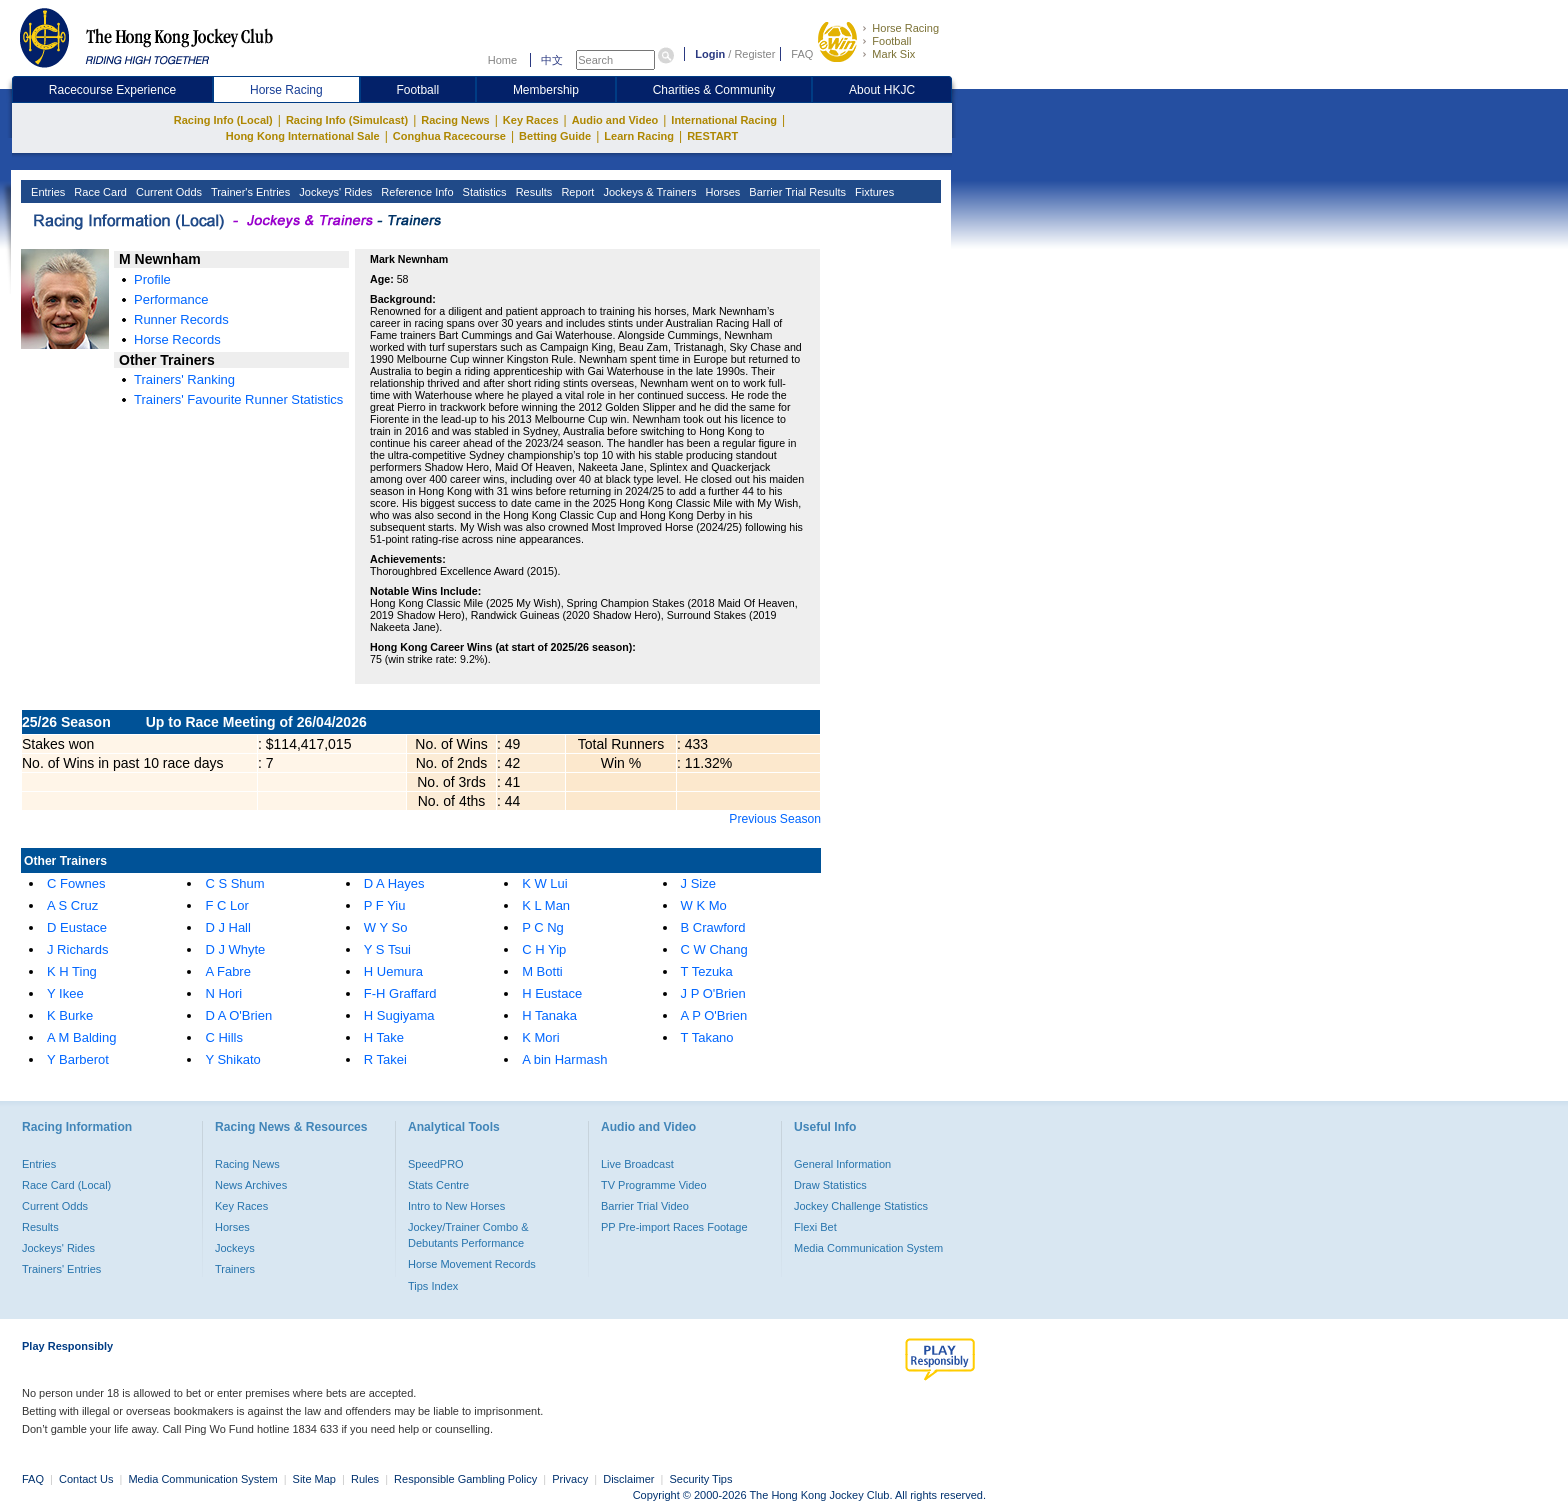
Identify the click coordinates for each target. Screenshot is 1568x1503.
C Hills (224, 1037)
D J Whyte (235, 949)
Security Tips (701, 1479)
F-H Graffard (400, 993)
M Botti (542, 971)
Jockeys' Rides (334, 192)
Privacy (570, 1479)
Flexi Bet (815, 1227)
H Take (384, 1037)
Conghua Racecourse (449, 136)
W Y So (386, 927)
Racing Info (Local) (223, 120)
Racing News (455, 120)
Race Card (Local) (66, 1185)
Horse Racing (905, 28)
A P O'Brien (714, 1015)
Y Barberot (78, 1059)
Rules (366, 1479)
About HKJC (882, 90)
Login (710, 54)
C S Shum (234, 883)
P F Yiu (385, 905)
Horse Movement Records (472, 1264)
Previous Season (775, 819)
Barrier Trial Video (645, 1206)
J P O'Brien (713, 993)
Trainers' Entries (61, 1269)
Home (502, 60)
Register (754, 54)
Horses (721, 192)
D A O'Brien (238, 1015)
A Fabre (228, 971)
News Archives (251, 1185)
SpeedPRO (436, 1164)
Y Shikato (232, 1059)
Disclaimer (628, 1479)
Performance (171, 299)
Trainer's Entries (249, 192)
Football (891, 41)
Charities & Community (714, 90)
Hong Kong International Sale (303, 136)
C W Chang (714, 949)
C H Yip (544, 949)
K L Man (546, 905)
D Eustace (77, 927)
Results (533, 192)
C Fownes (76, 883)
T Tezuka (707, 971)
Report (576, 192)
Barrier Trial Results (796, 192)
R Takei (385, 1059)
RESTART (712, 136)
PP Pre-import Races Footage (674, 1227)
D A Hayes (394, 883)
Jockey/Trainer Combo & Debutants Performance (468, 1235)
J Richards (77, 949)
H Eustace (552, 993)
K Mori (541, 1037)
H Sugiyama (399, 1015)
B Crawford (713, 927)
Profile (152, 279)
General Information (842, 1164)
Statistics (483, 192)
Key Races (531, 120)
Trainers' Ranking (184, 379)
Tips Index (433, 1286)
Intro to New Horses (456, 1206)
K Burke (70, 1015)
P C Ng (543, 927)
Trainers (235, 1269)
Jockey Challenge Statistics (861, 1206)
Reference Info (415, 192)
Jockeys (235, 1248)
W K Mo (704, 905)
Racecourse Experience (112, 90)
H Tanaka (549, 1015)
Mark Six (893, 54)
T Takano (707, 1037)
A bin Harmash (564, 1059)
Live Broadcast (637, 1164)
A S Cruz (72, 905)
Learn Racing (639, 136)
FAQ (802, 54)
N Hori (223, 993)
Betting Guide (555, 136)
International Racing (724, 120)
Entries (46, 192)
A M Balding (81, 1037)
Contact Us (86, 1479)
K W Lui (545, 883)
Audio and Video (615, 120)
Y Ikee (65, 993)
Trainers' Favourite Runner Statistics (238, 399)
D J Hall (228, 927)
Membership (546, 90)
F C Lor (226, 905)
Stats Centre (438, 1185)
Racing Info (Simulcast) (347, 120)
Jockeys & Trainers (648, 192)
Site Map (314, 1479)
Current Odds (167, 192)
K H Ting (72, 971)
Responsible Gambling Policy (465, 1479)
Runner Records (181, 319)
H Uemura (393, 971)
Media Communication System (868, 1248)
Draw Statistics (830, 1185)
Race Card (99, 192)
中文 (552, 60)
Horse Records (177, 339)
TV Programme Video (654, 1185)
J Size (698, 883)
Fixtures (873, 192)
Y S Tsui (387, 949)
